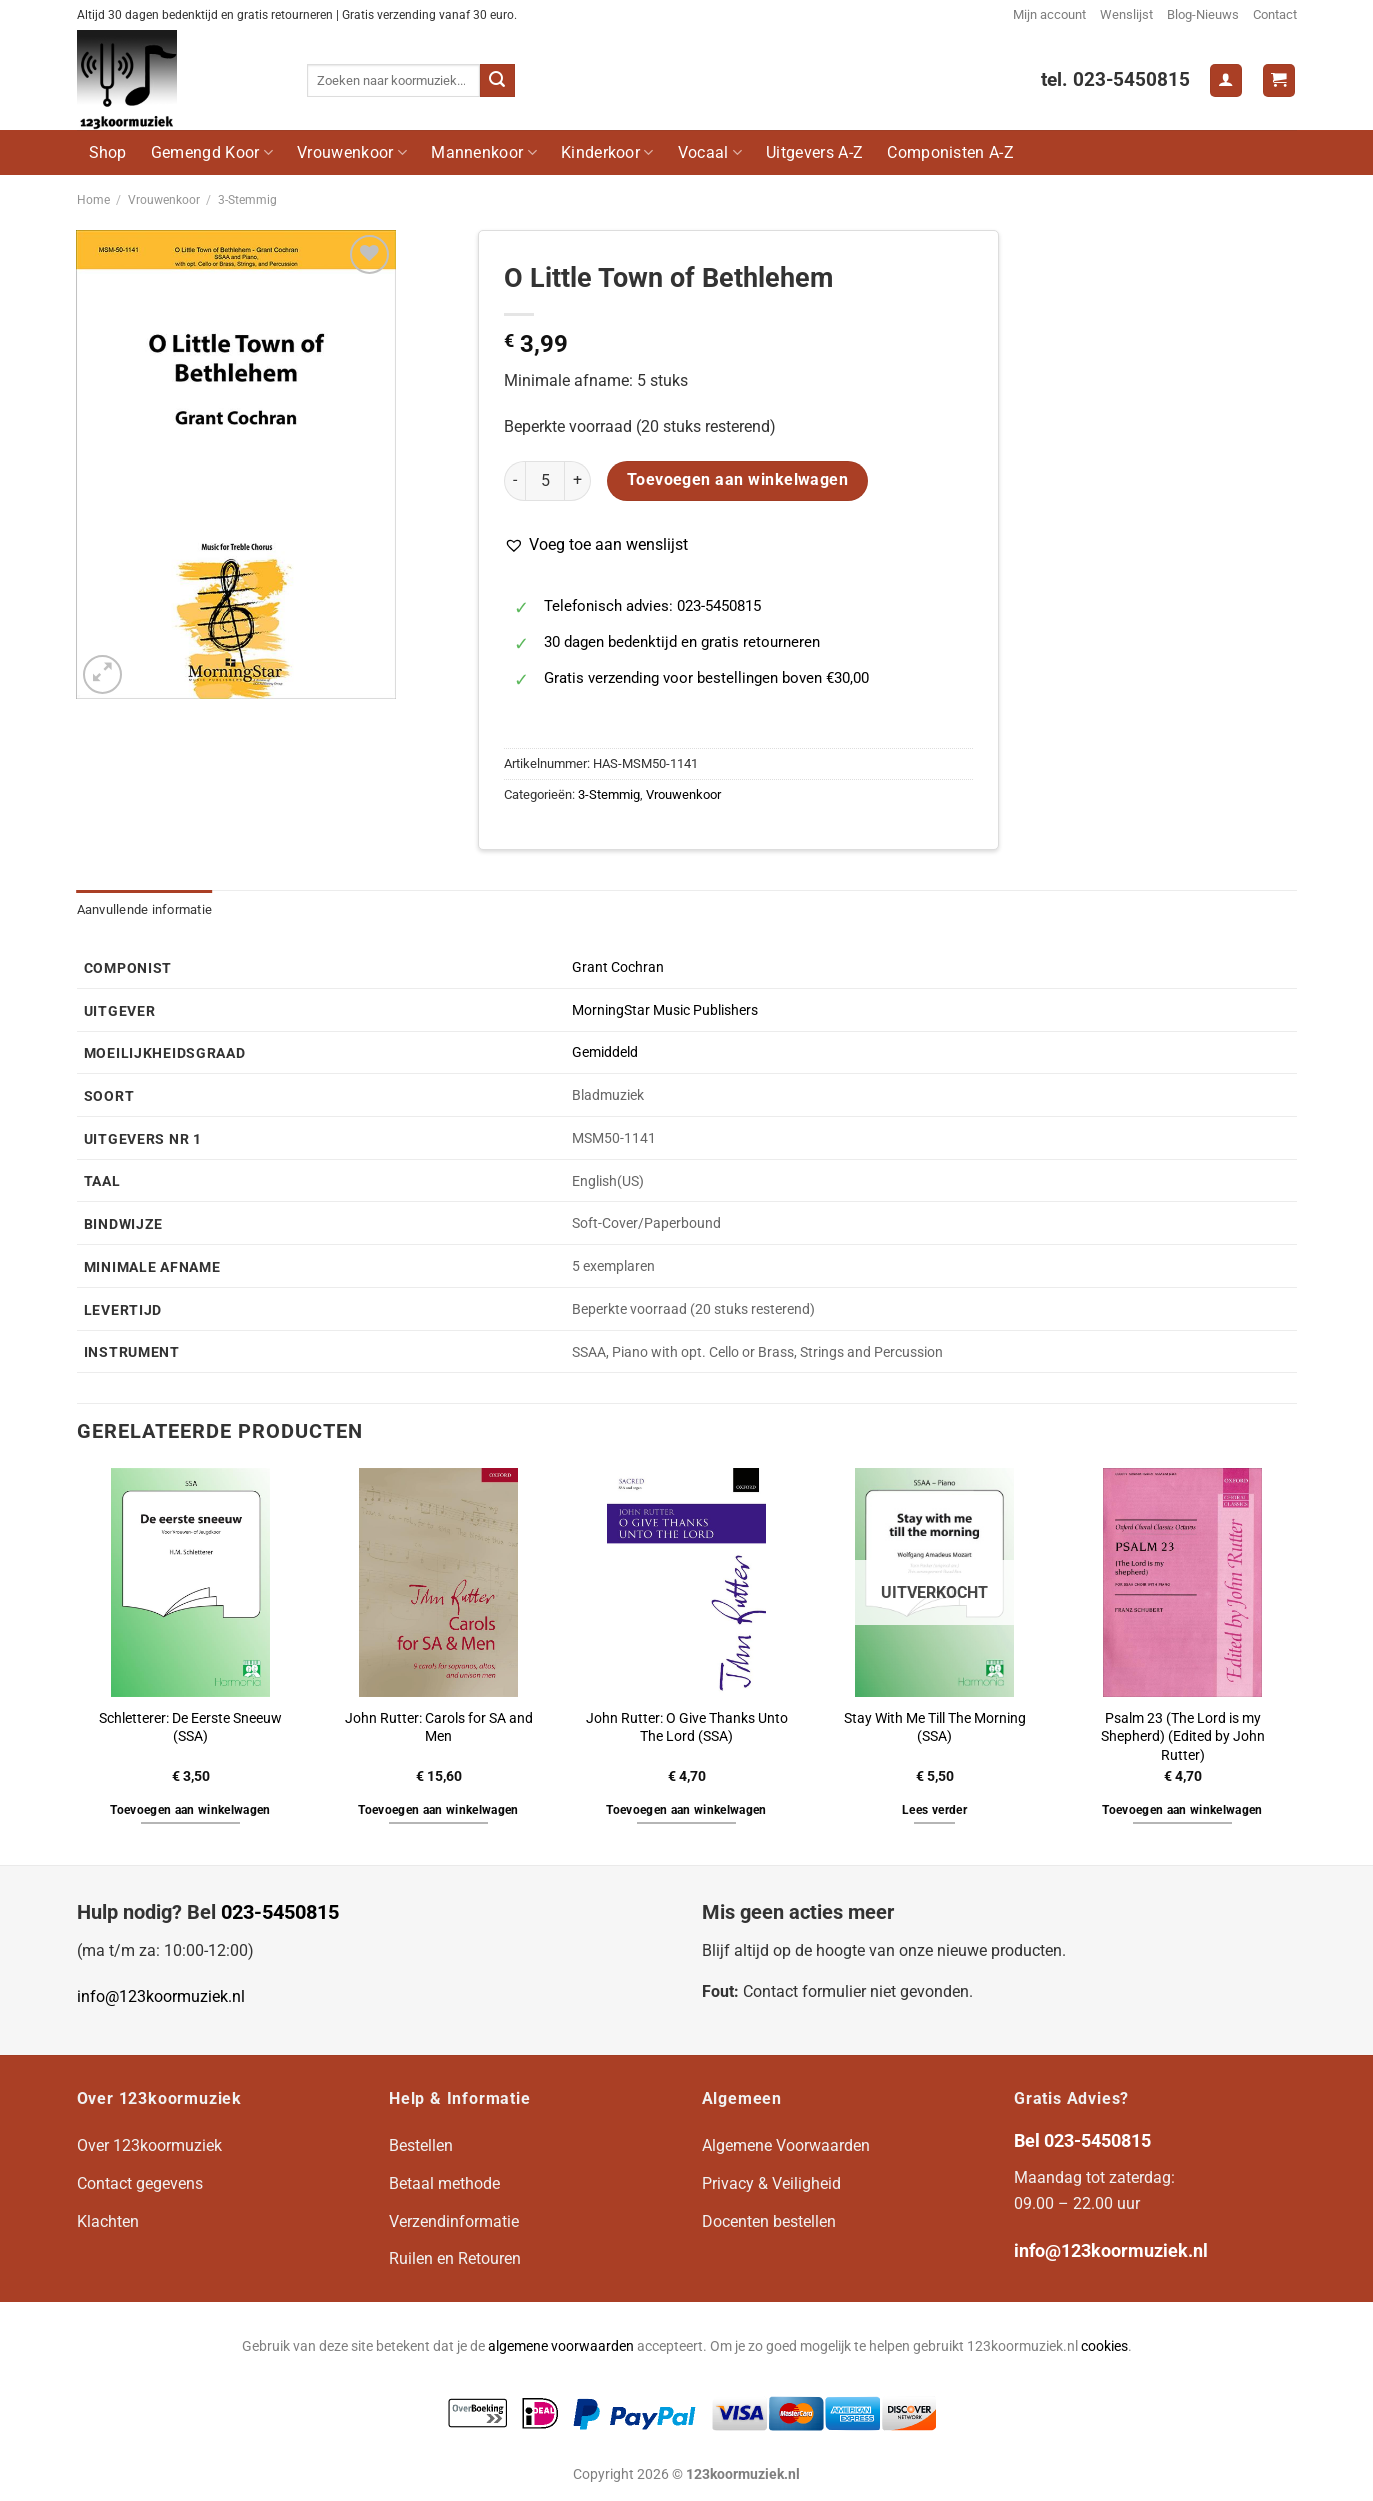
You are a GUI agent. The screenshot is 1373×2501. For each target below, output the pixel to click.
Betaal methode (444, 2183)
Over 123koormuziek (149, 2145)
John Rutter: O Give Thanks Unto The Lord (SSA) (687, 1728)
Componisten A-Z (950, 152)
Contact (1275, 14)
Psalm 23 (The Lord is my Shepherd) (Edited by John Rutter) (1183, 1737)
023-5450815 (280, 1912)
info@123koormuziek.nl (161, 1996)
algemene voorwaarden (561, 2346)
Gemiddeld (605, 1052)
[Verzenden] (497, 81)
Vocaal (710, 152)
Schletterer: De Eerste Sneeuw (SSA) (190, 1728)
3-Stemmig (247, 200)
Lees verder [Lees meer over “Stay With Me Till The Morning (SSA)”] (934, 1810)
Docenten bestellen (769, 2221)
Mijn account (1049, 14)
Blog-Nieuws (1203, 14)
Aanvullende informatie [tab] (145, 909)
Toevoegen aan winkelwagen (738, 480)
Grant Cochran (618, 967)
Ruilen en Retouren (455, 2258)
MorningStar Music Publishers (665, 1010)
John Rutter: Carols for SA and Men (439, 1728)
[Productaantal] (545, 481)
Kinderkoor (607, 152)
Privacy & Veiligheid (771, 2183)
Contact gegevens (140, 2183)
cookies (1104, 2346)
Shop (108, 152)
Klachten (108, 2221)
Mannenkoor (484, 152)
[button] (596, 545)
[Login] (1226, 80)
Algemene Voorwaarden (786, 2145)
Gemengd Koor (212, 152)
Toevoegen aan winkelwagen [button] (190, 1810)
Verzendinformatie (454, 2221)
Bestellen (421, 2145)
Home (93, 200)
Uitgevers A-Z (814, 152)
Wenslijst (1126, 14)
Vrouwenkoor (352, 152)
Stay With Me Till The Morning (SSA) (935, 1728)
